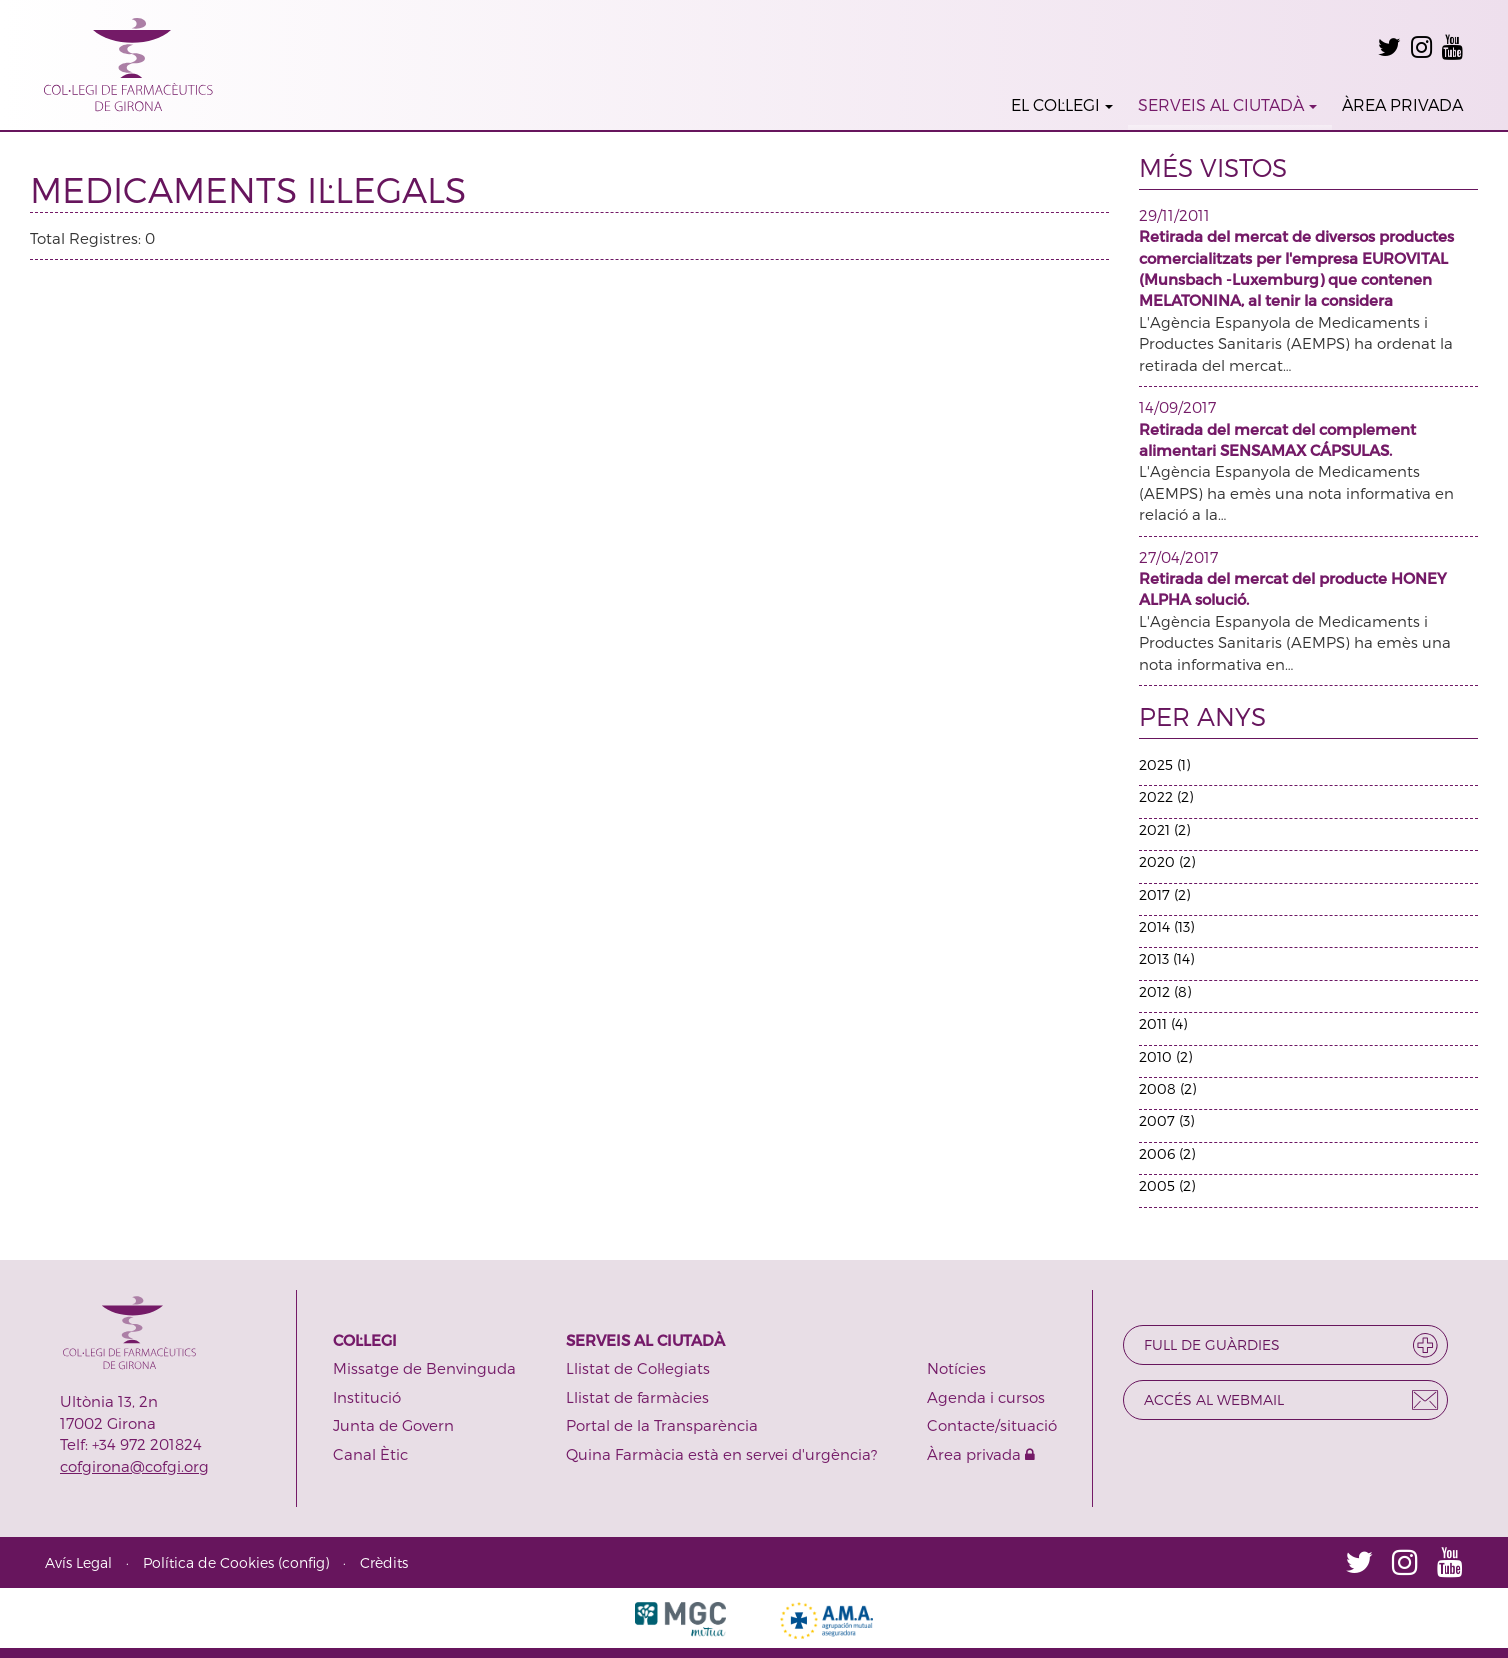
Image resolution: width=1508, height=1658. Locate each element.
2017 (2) (1164, 894)
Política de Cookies (208, 1562)
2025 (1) (1164, 764)
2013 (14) (1166, 958)
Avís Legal (78, 1562)
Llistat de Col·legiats (638, 1368)
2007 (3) (1166, 1120)
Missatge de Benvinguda (424, 1368)
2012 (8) (1165, 991)
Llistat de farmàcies (637, 1397)
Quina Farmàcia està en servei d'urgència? (721, 1454)
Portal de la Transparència (662, 1425)
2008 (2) (1167, 1088)
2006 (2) (1167, 1153)
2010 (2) (1165, 1056)
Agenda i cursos (986, 1397)
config (303, 1562)
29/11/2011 (1174, 215)
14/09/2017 (1177, 407)
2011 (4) (1163, 1023)
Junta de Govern (393, 1425)
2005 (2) (1167, 1185)
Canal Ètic (370, 1454)
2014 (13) (1166, 926)
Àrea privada (981, 1454)
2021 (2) (1164, 829)
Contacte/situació (992, 1425)
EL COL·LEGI (1062, 104)
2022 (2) (1166, 796)
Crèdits (384, 1562)
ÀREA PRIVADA (1402, 104)
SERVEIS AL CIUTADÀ (1227, 104)
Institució (367, 1397)
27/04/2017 (1178, 557)
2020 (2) (1167, 861)
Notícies (956, 1368)
